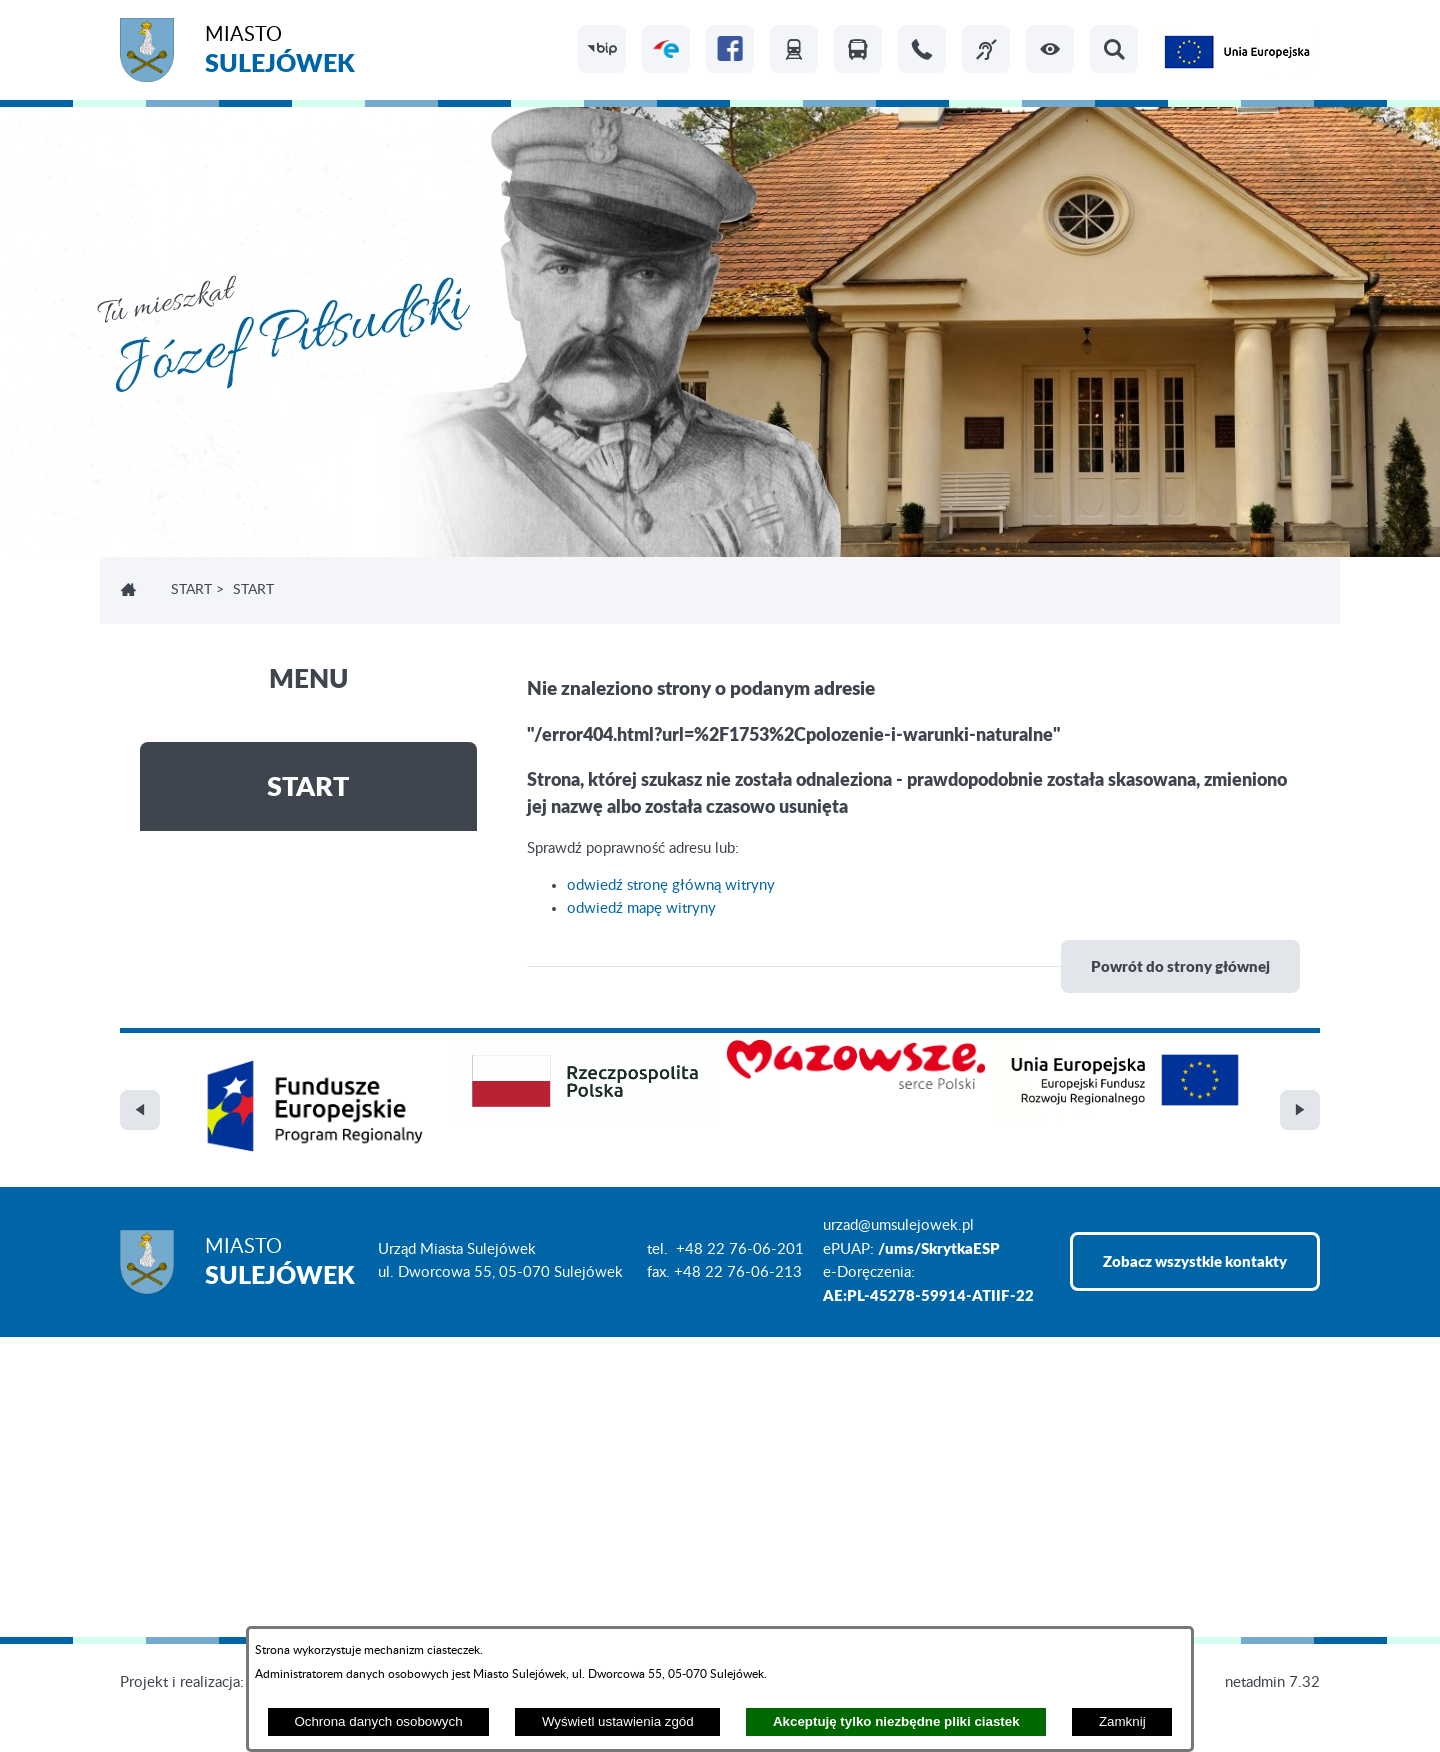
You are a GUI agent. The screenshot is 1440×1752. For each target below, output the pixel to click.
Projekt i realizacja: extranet (210, 1682)
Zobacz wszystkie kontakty (1195, 1261)
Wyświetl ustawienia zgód (618, 1721)
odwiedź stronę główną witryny (671, 885)
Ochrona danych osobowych (378, 1721)
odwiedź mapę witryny (641, 908)
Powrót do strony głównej (1180, 966)
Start (191, 590)
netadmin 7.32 (1272, 1682)
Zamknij (1122, 1721)
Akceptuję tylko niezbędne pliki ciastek (896, 1721)
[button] (1050, 49)
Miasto (280, 52)
